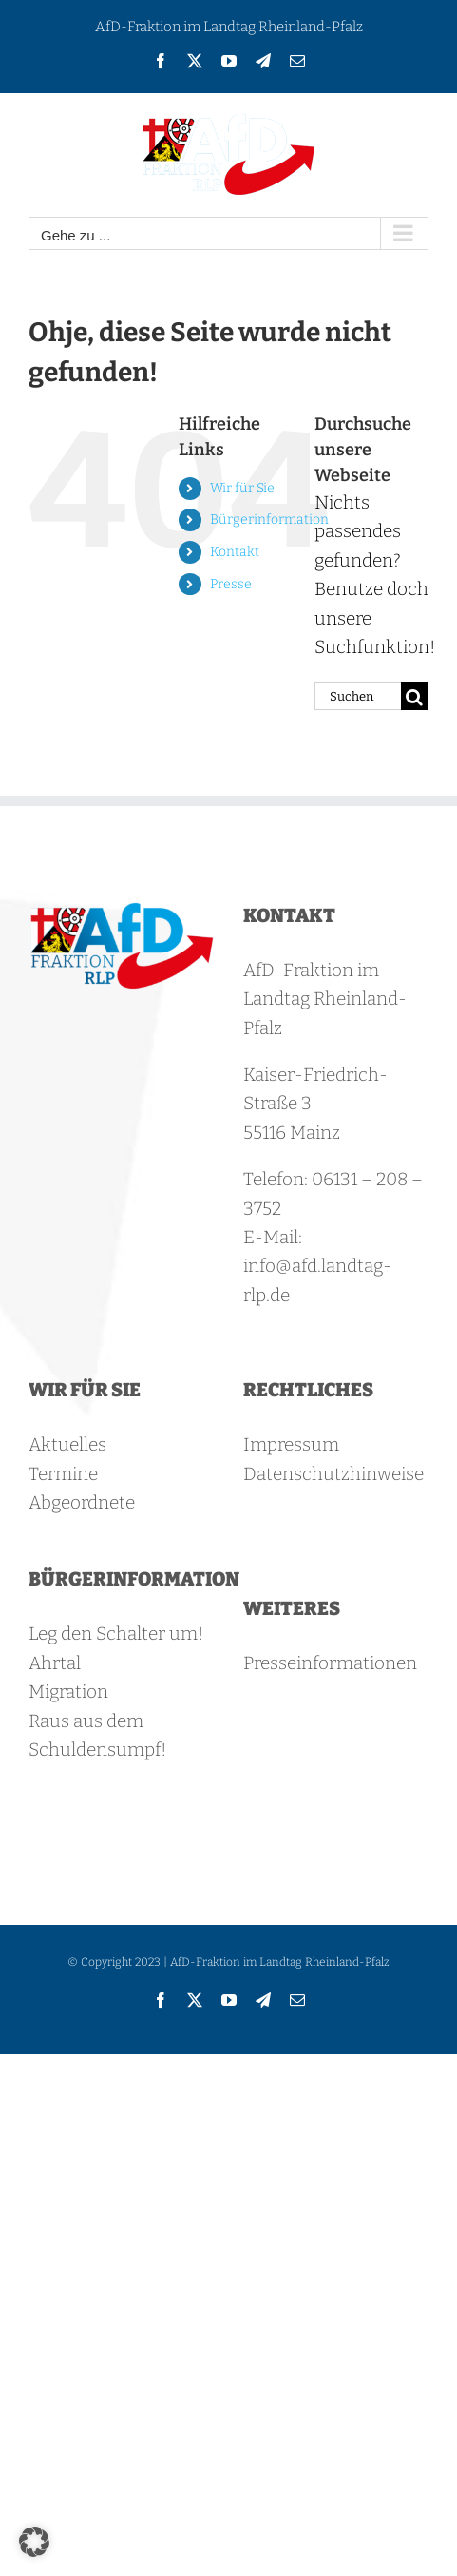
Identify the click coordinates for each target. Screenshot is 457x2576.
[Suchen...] (357, 696)
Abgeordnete (82, 1502)
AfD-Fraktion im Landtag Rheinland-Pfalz (229, 26)
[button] (34, 2542)
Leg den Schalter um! (116, 1633)
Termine (63, 1474)
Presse (231, 584)
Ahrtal (55, 1663)
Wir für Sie (242, 488)
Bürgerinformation (269, 519)
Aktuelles (67, 1444)
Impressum (291, 1444)
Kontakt (234, 552)
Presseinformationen (330, 1663)
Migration (68, 1691)
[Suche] (414, 696)
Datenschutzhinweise (333, 1474)
